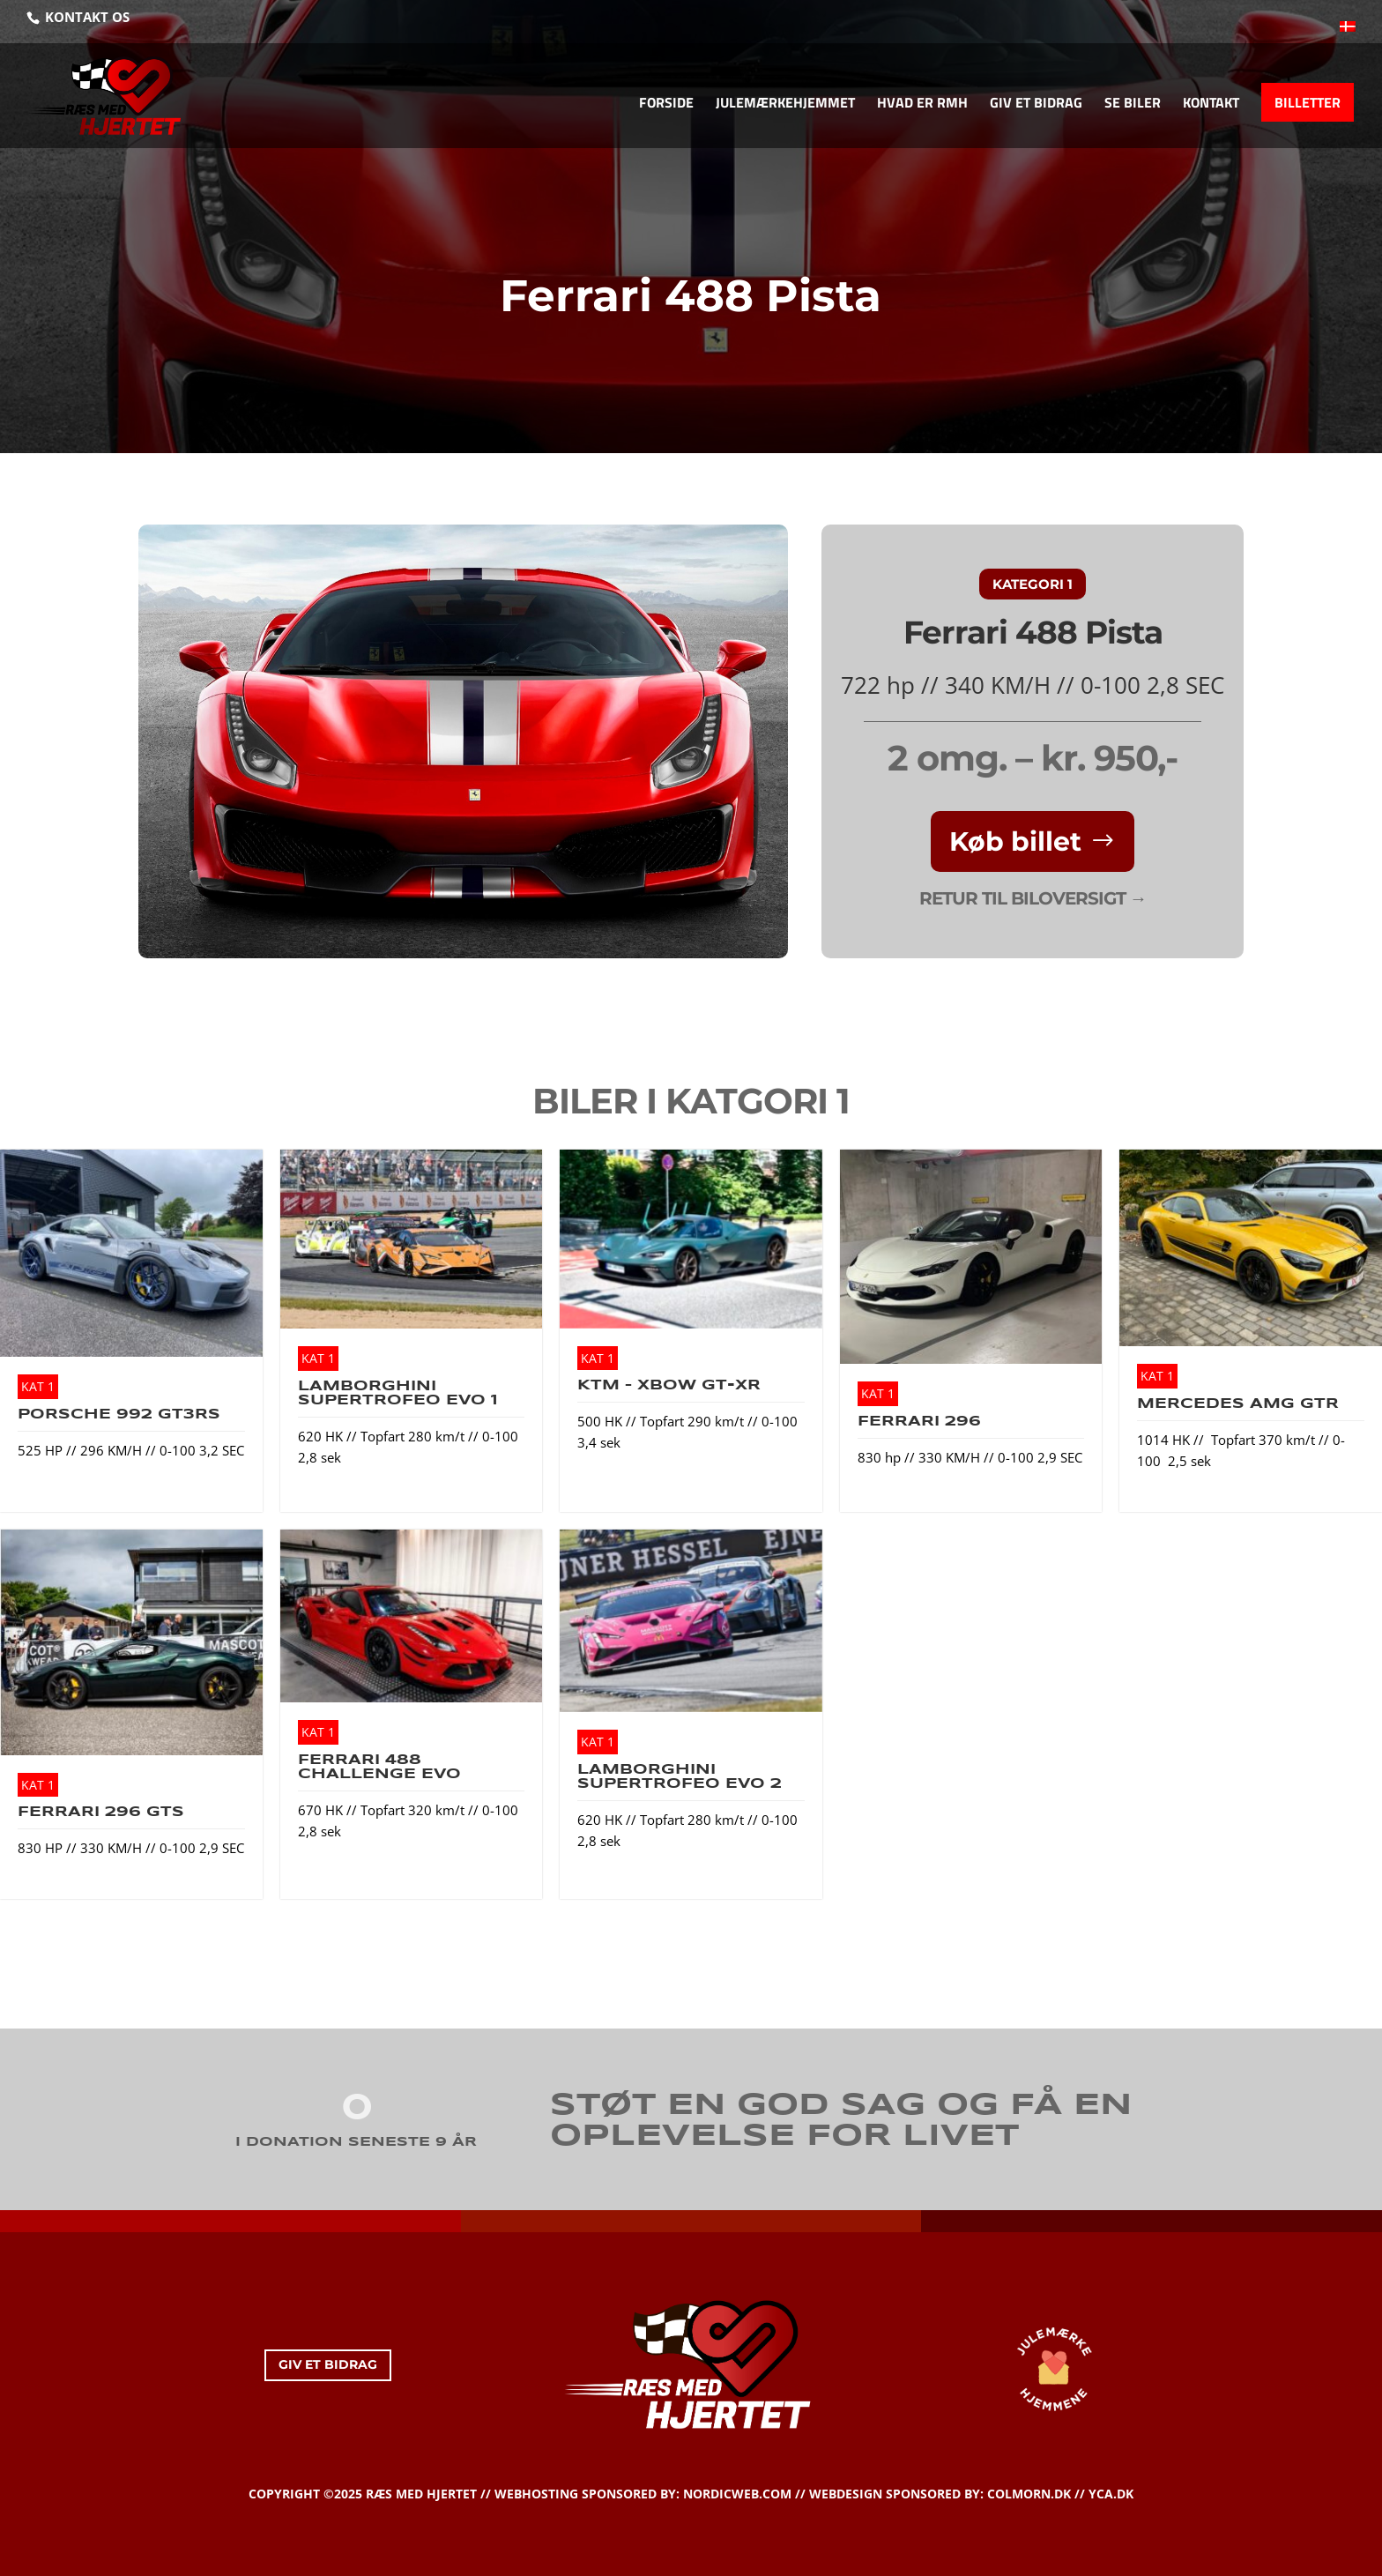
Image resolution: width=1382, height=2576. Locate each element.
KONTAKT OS (85, 17)
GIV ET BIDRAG (1036, 104)
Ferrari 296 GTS (101, 1812)
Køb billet (1015, 841)
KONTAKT (1211, 104)
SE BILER (1132, 104)
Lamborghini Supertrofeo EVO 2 (679, 1777)
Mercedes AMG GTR (1238, 1404)
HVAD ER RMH (922, 104)
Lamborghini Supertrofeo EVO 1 (398, 1393)
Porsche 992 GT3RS (119, 1414)
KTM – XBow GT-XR (669, 1385)
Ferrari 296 (919, 1421)
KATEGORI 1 (1032, 584)
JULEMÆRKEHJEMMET (785, 104)
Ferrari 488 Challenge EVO (379, 1767)
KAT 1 (38, 1386)
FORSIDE (666, 104)
